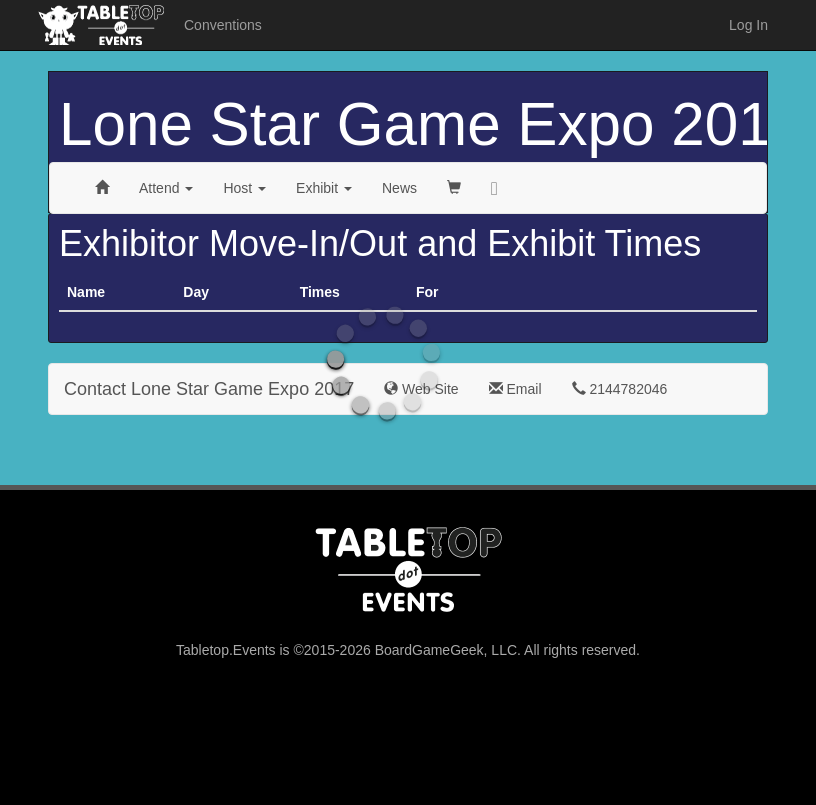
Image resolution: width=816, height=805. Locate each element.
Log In (748, 25)
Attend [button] (166, 188)
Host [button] (244, 188)
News (399, 188)
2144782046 (620, 389)
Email (515, 389)
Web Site (421, 389)
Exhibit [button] (324, 188)
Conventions (223, 25)
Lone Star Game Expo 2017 (432, 124)
